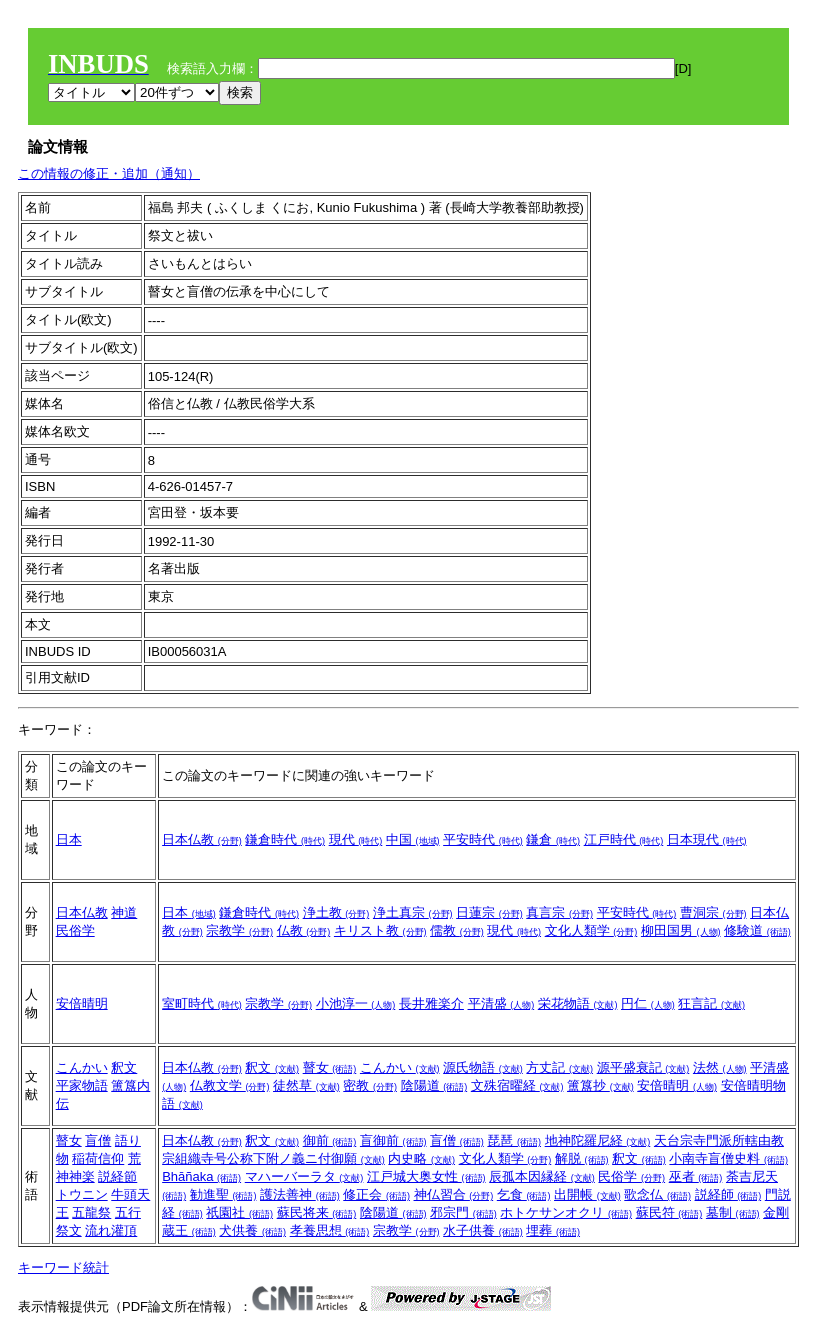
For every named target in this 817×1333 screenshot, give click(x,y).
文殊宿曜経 (517, 1085)
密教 (370, 1085)
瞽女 (330, 1067)
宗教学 (239, 930)
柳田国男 (681, 930)
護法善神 (300, 1194)
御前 (330, 1140)
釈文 (124, 1067)
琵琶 (514, 1140)
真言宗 (559, 912)
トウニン (82, 1194)
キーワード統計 (63, 1267)
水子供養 (483, 1230)
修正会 (376, 1194)
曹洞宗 (713, 912)
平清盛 (501, 1003)
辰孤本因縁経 (542, 1176)
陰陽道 (434, 1085)
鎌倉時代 (285, 839)
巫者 (696, 1176)
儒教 (457, 930)
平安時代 (483, 839)
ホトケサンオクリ (566, 1212)
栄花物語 (578, 1003)
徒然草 (306, 1085)
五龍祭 (91, 1212)
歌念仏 (657, 1194)
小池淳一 (356, 1003)
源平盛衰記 (643, 1067)
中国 (413, 839)
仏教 (304, 930)
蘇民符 (669, 1212)
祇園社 (239, 1212)
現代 (356, 839)
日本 (69, 839)
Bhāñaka (201, 1176)
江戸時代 (624, 839)
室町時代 (202, 1003)
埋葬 (553, 1230)
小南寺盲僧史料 (728, 1158)
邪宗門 (463, 1212)
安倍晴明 (82, 1003)
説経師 (728, 1194)
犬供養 (252, 1230)
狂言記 (711, 1003)
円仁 (648, 1003)
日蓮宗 (489, 912)
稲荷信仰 (98, 1158)
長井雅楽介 (431, 1003)
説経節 (117, 1176)
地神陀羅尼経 (598, 1140)
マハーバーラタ (304, 1176)
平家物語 (82, 1085)
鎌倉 (553, 839)
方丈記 (559, 1067)
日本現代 (707, 839)
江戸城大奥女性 (426, 1176)
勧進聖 (223, 1194)
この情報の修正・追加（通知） (109, 173)
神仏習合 (454, 1194)
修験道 (757, 930)
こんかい (82, 1067)
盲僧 (98, 1140)
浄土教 (336, 912)
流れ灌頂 (111, 1230)
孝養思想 (330, 1230)
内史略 (421, 1158)
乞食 (524, 1194)
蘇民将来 (317, 1212)
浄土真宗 (413, 912)
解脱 (582, 1158)
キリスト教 (380, 930)
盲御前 (393, 1140)
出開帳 (587, 1194)
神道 (124, 912)
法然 (720, 1067)
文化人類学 (591, 930)
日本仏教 (202, 839)
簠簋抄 (600, 1085)
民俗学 (75, 930)
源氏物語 (483, 1067)
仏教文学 (230, 1085)
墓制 (733, 1212)
